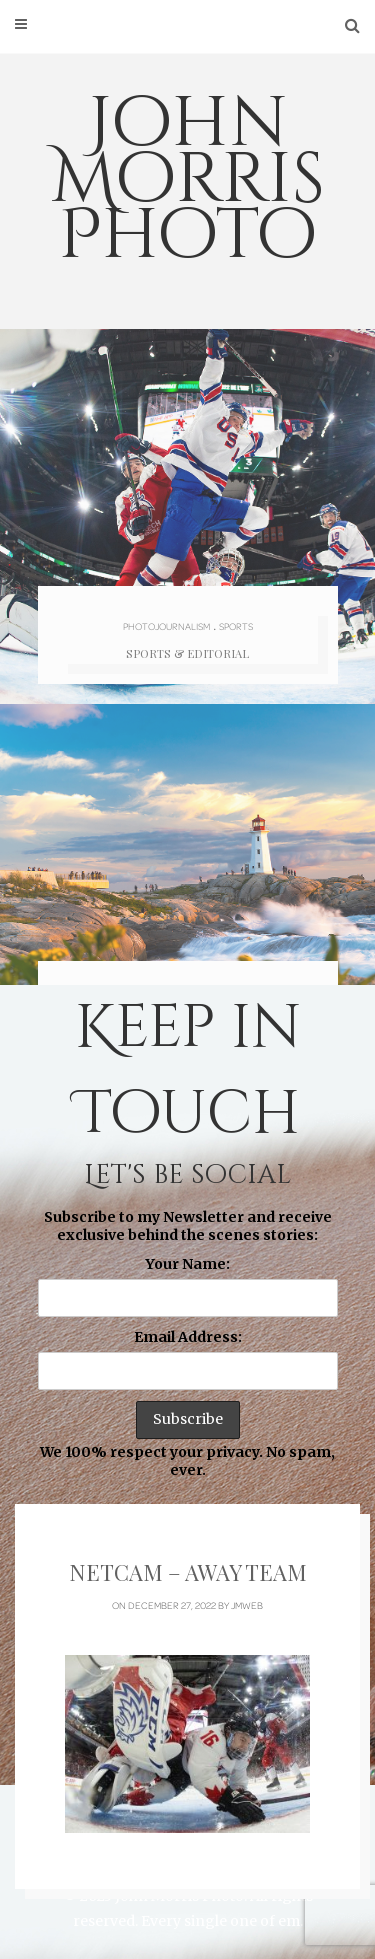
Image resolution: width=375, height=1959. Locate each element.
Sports (236, 626)
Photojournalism (166, 626)
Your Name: (188, 1264)
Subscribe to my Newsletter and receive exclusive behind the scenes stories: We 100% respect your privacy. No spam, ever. (188, 1344)
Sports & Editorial (187, 653)
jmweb (247, 1605)
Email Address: (188, 1337)
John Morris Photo (188, 180)
